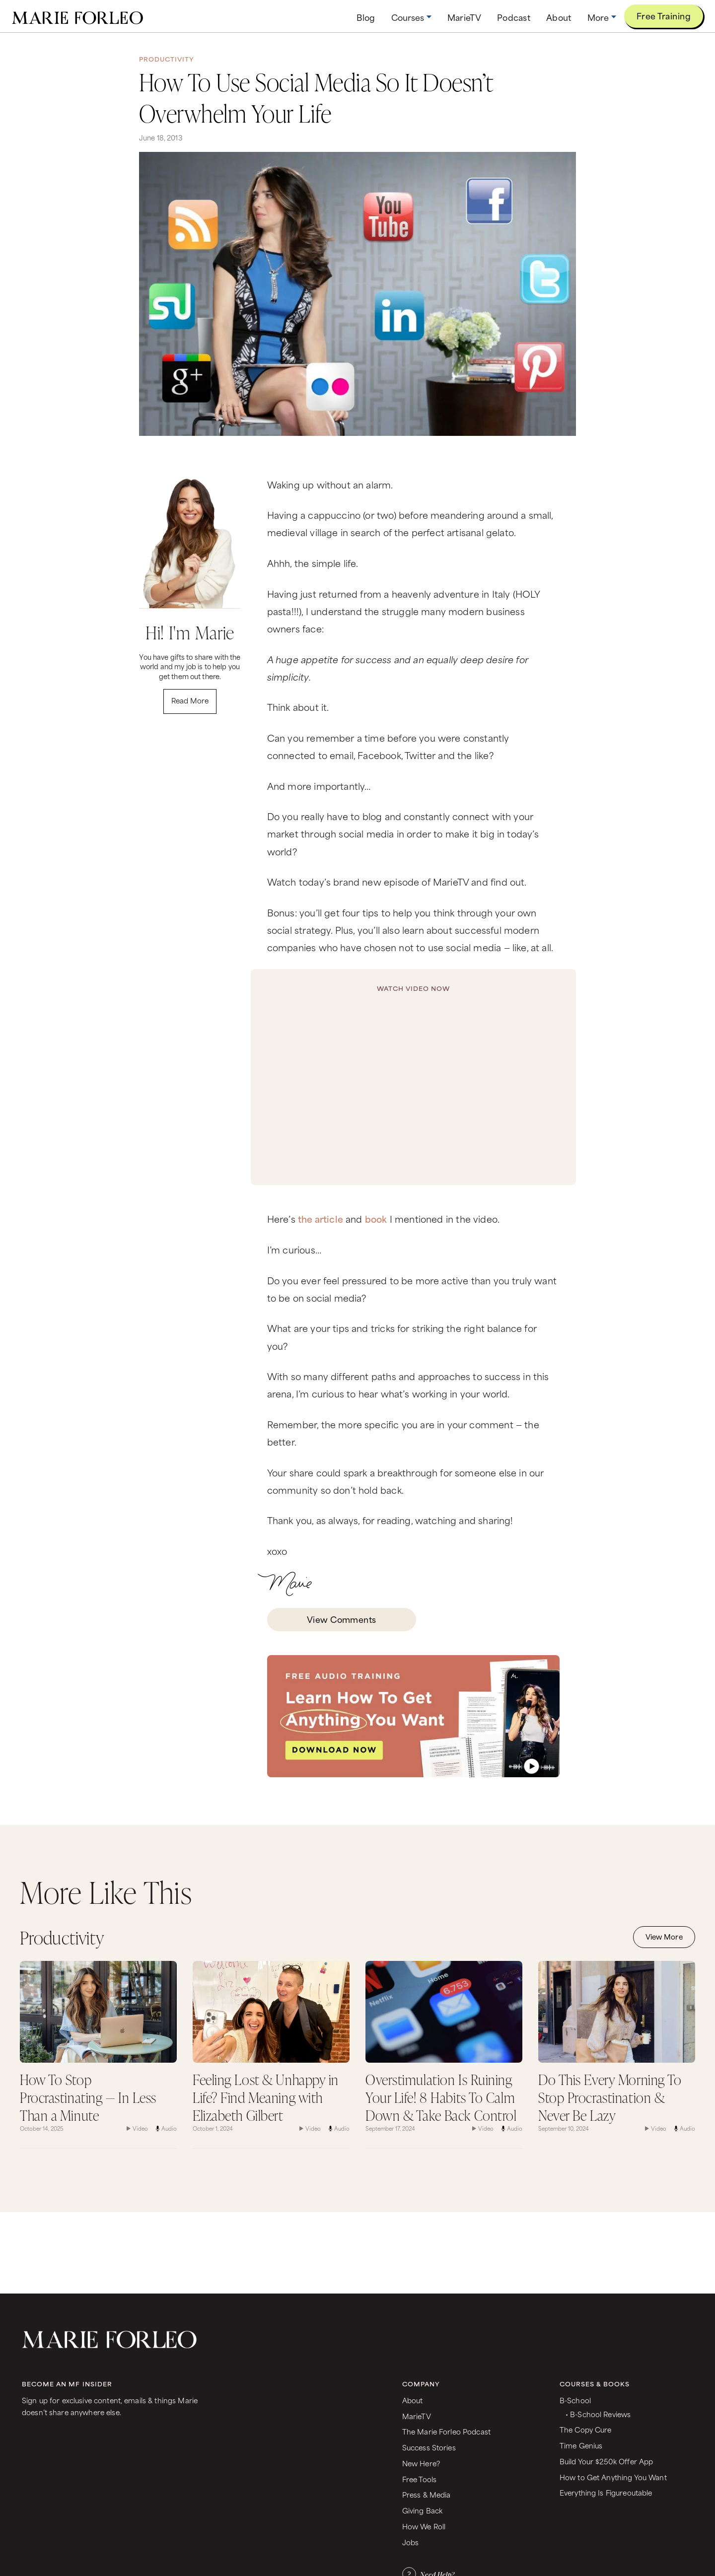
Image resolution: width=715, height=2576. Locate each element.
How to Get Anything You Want (613, 2477)
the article (320, 1218)
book (376, 1218)
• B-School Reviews (598, 2414)
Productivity (166, 59)
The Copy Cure (586, 2429)
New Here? (421, 2463)
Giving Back (422, 2510)
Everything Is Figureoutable (606, 2492)
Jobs (410, 2542)
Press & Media (426, 2494)
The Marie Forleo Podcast (446, 2431)
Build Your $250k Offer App (606, 2461)
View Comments (341, 1618)
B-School (575, 2400)
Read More (190, 700)
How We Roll (424, 2526)
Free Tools (419, 2479)
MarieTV (416, 2416)
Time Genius (581, 2445)
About (412, 2400)
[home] (77, 16)
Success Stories (429, 2447)
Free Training (664, 15)
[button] (411, 17)
